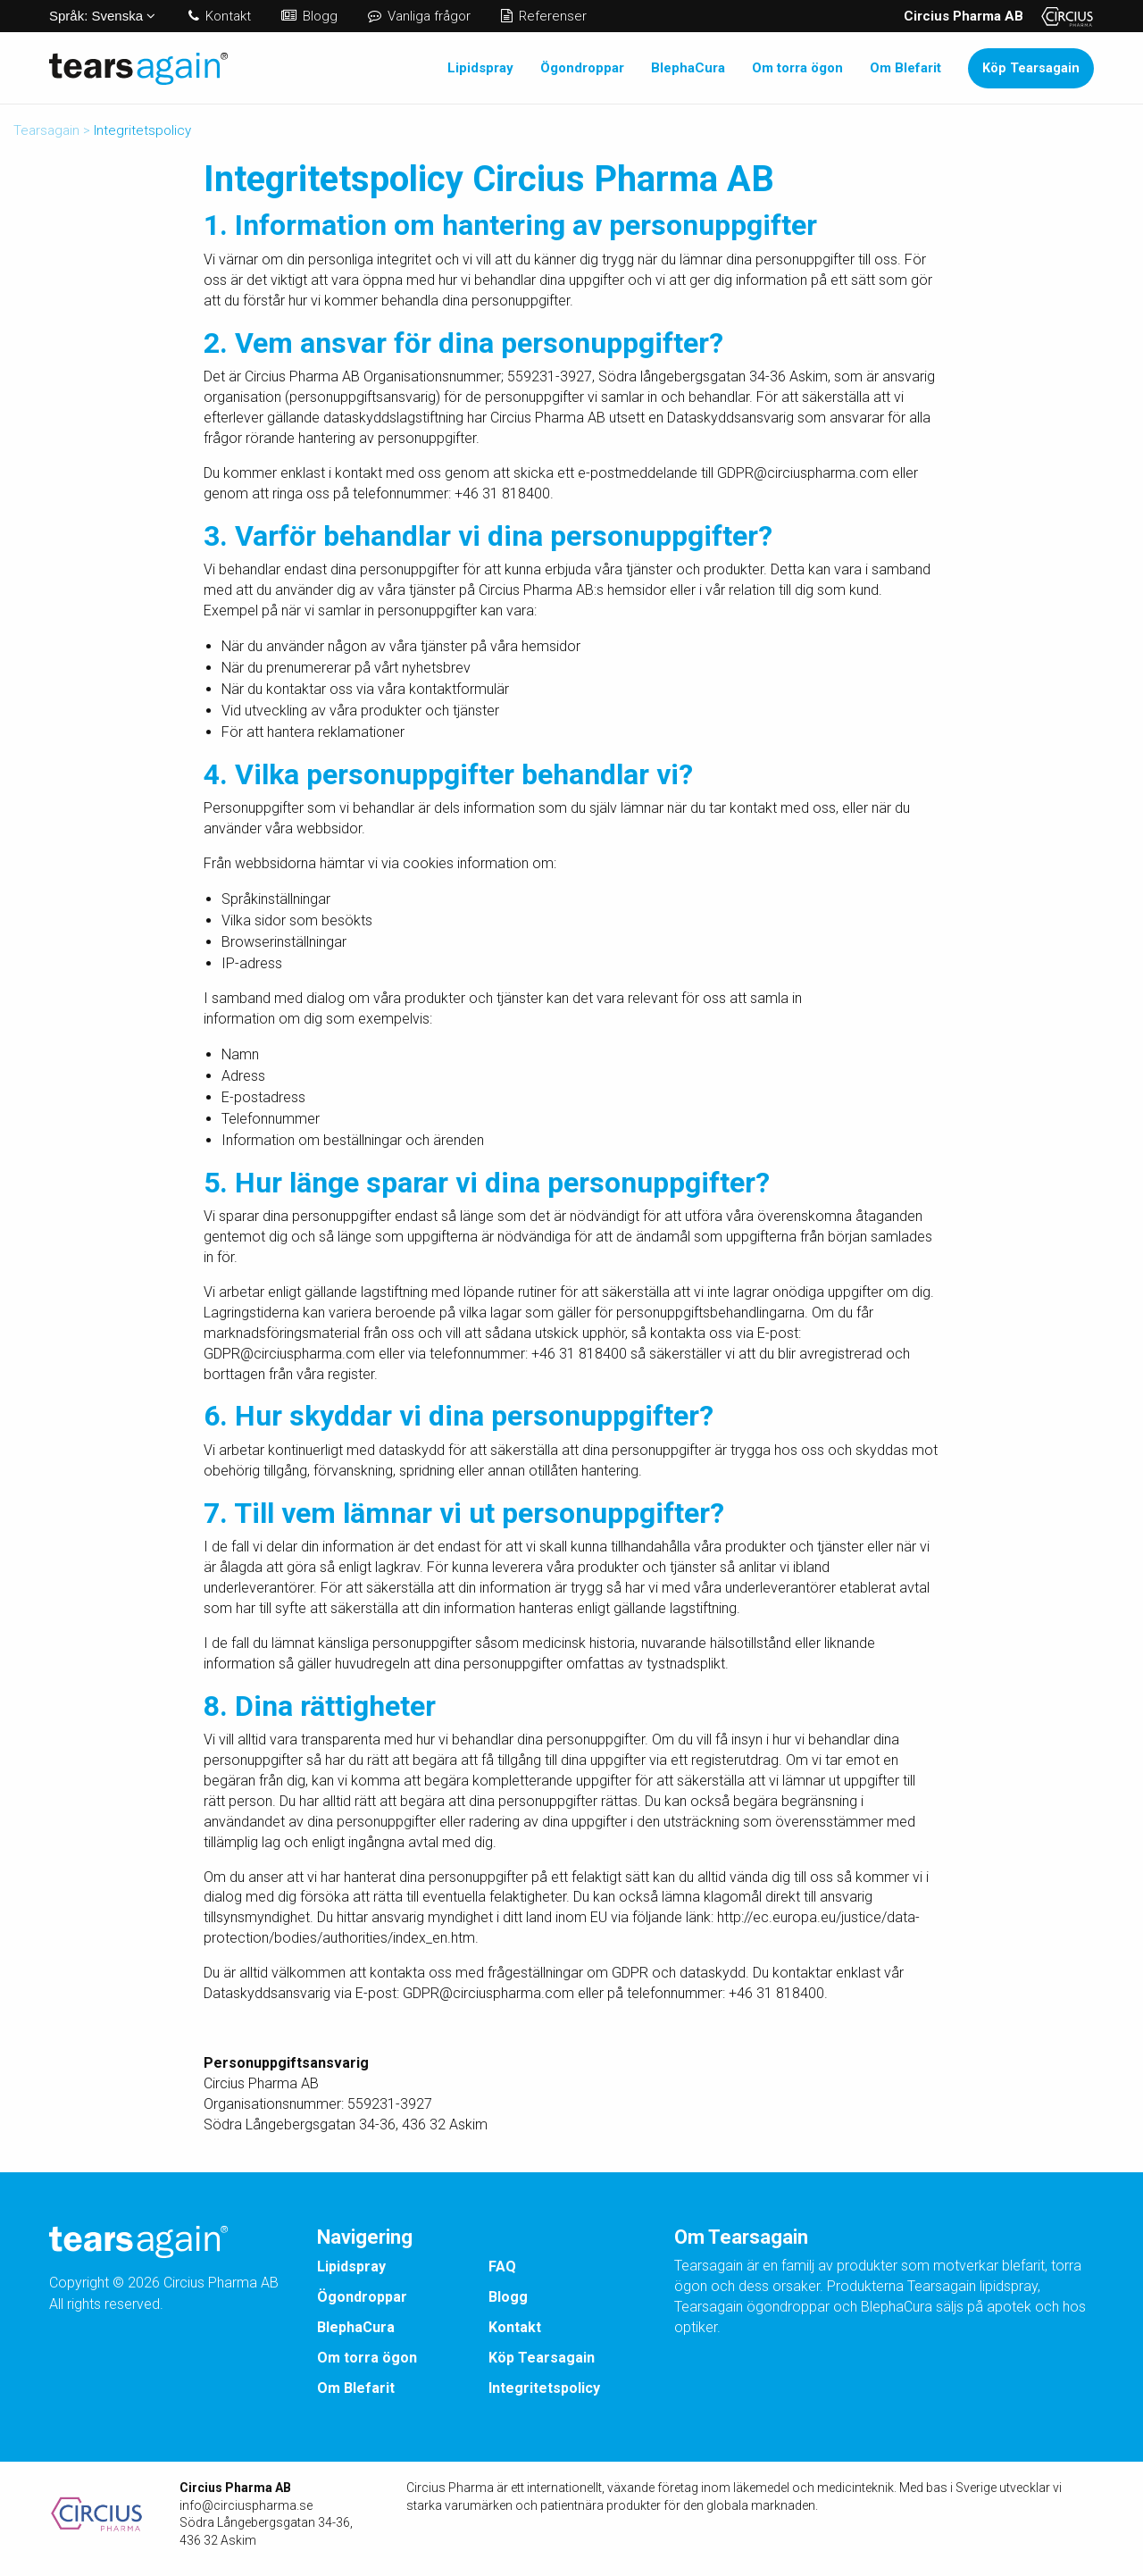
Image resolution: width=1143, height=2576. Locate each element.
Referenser (544, 16)
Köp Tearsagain (1031, 68)
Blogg (309, 16)
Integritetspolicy (544, 2387)
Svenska (102, 15)
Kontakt (219, 16)
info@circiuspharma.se (246, 2505)
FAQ (502, 2266)
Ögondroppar (582, 68)
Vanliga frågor (419, 16)
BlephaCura (688, 68)
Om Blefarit (905, 68)
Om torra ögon (797, 68)
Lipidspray (480, 68)
